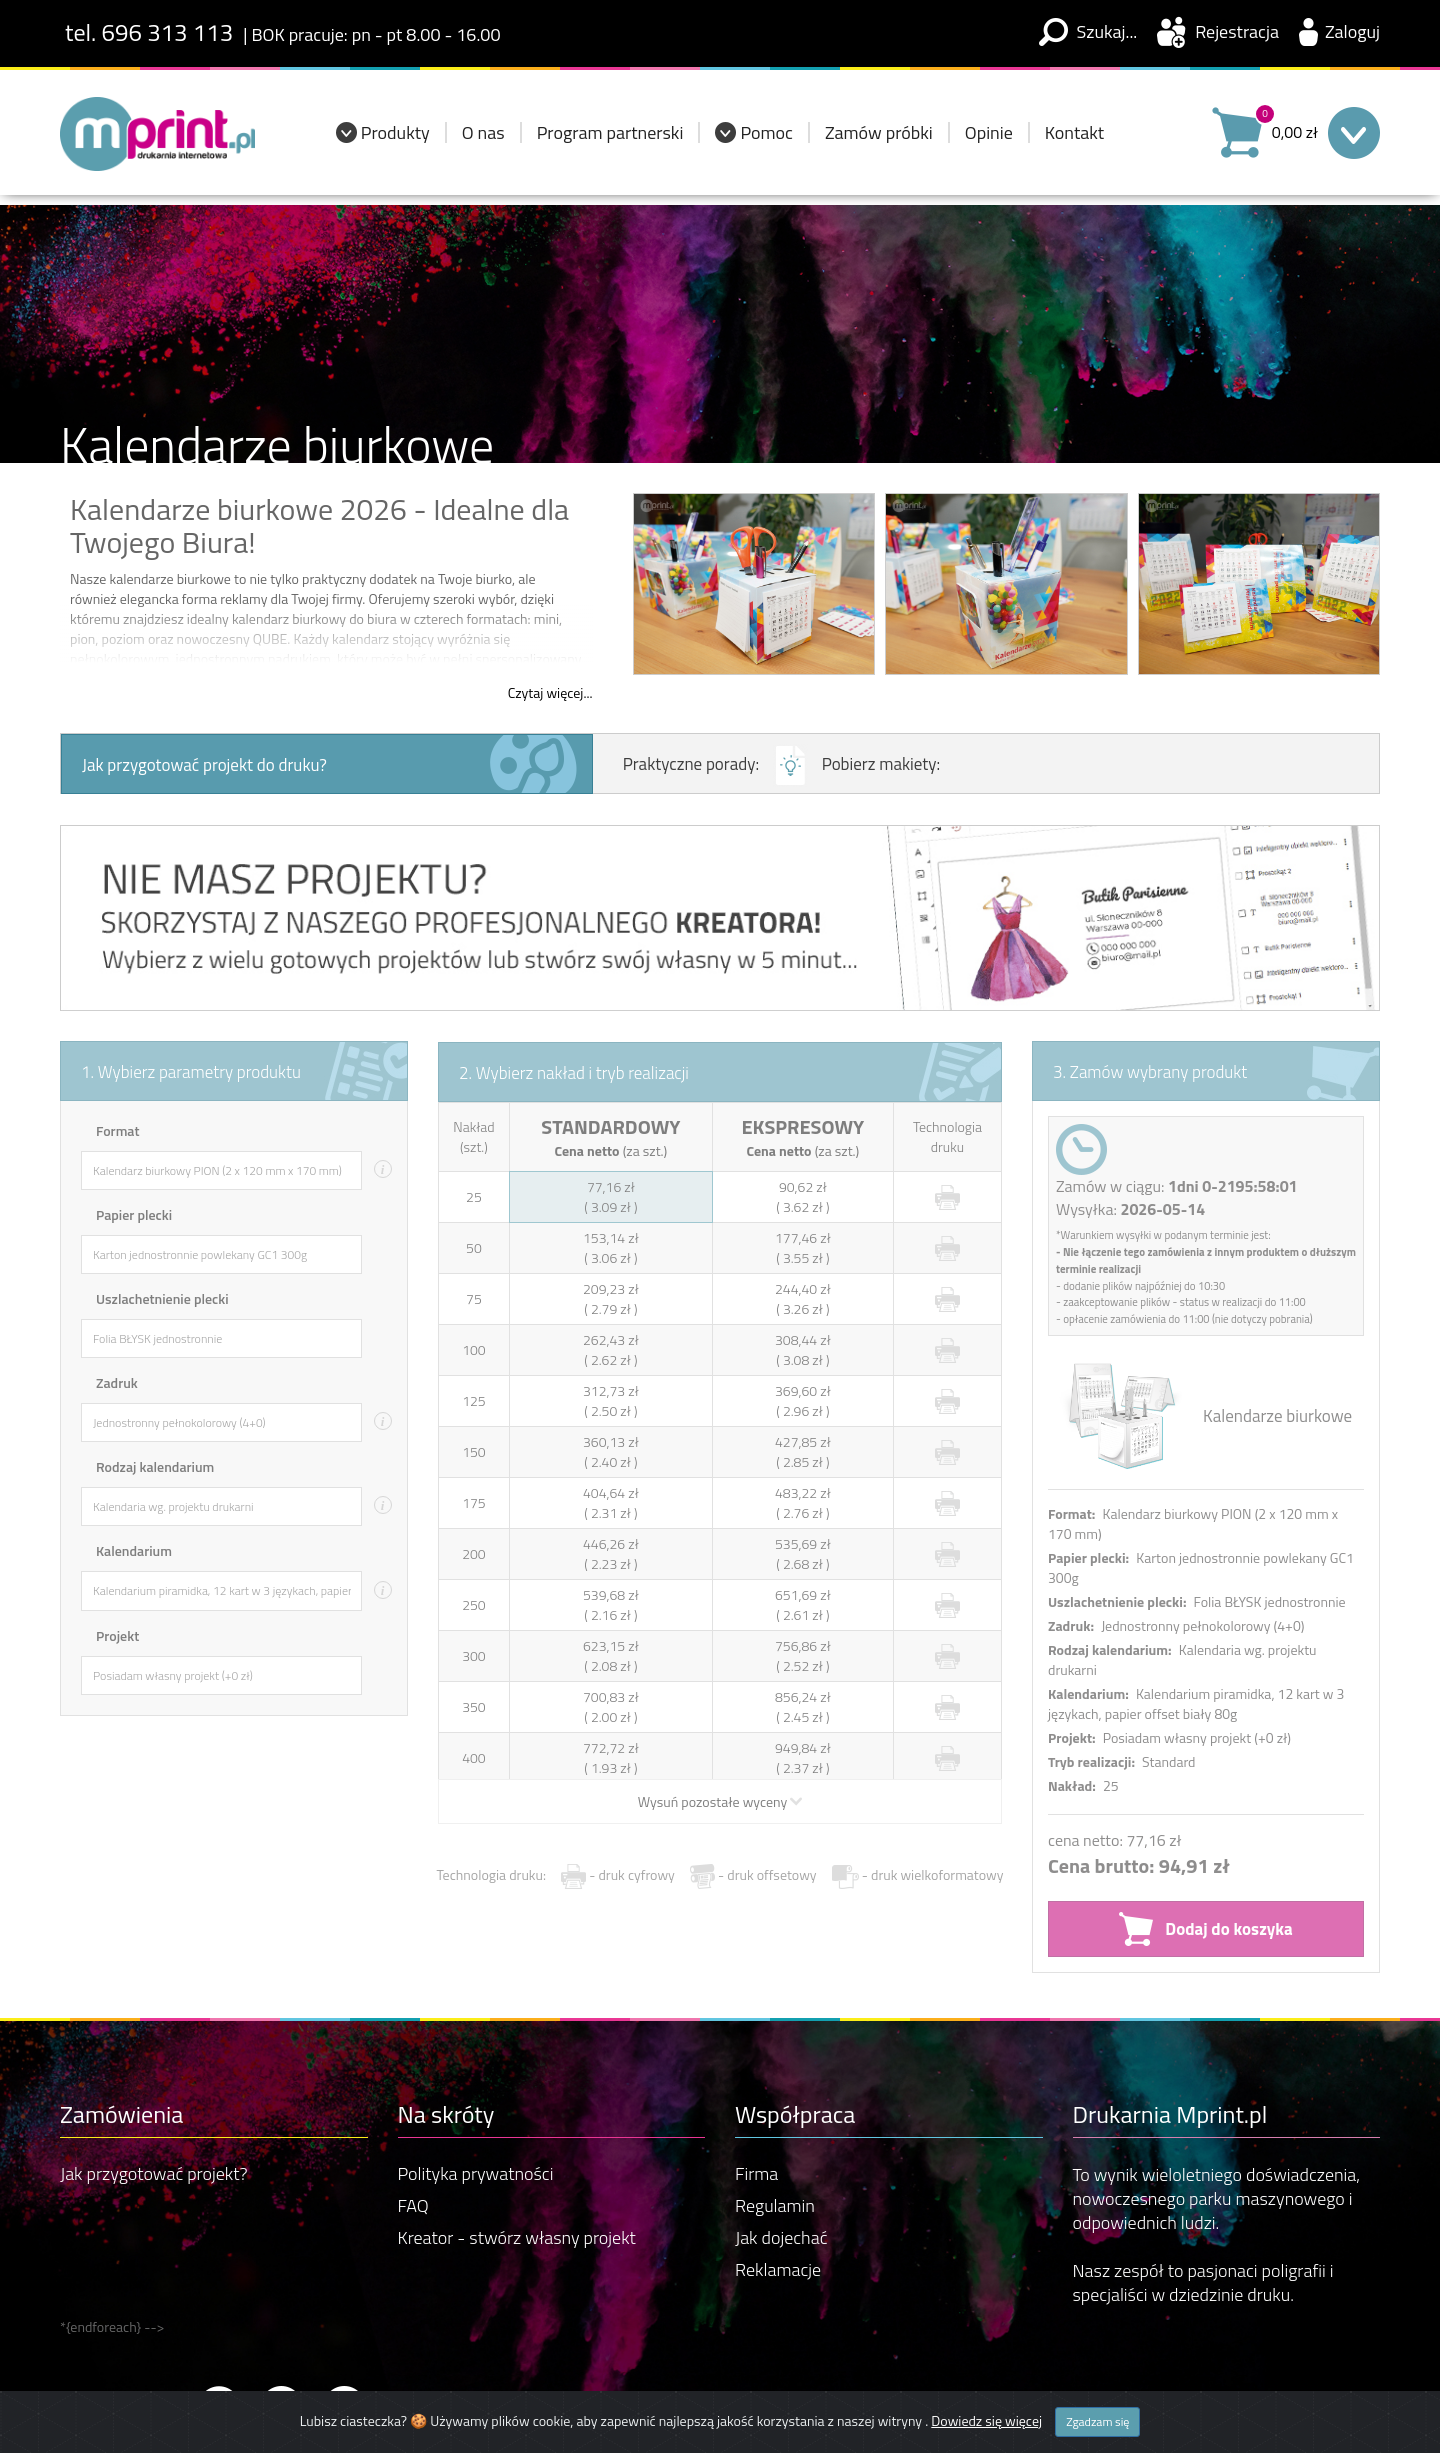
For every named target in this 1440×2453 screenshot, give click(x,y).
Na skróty (446, 2030)
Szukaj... (1107, 31)
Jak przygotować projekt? (154, 2090)
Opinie (989, 140)
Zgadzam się (1097, 2421)
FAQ (413, 2122)
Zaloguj (1352, 31)
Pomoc (766, 140)
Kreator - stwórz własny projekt (517, 2154)
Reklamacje (778, 2186)
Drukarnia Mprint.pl (1170, 2030)
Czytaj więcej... (550, 693)
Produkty (395, 140)
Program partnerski (610, 140)
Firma (756, 2090)
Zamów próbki (879, 140)
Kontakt (1074, 140)
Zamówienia (121, 2030)
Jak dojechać (781, 2154)
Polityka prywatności (476, 2090)
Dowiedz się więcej (986, 2420)
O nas (483, 140)
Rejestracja (1237, 31)
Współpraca (795, 2030)
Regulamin (775, 2122)
